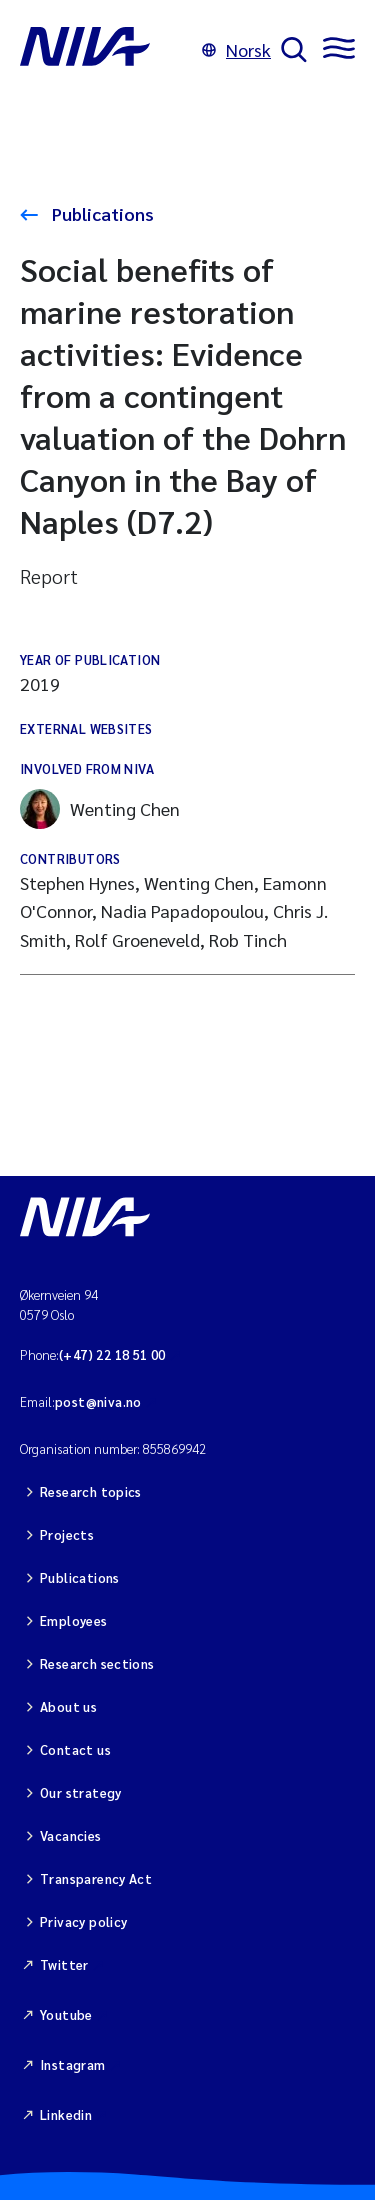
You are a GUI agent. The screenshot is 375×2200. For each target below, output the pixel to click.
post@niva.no (98, 1401)
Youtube (66, 2014)
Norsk (236, 49)
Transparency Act (96, 1878)
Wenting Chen (100, 809)
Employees (74, 1620)
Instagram (73, 2064)
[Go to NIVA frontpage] (106, 50)
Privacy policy (83, 1921)
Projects (67, 1534)
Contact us (75, 1749)
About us (68, 1706)
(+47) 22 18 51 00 (112, 1354)
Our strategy (81, 1792)
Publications (101, 213)
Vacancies (71, 1835)
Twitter (64, 1964)
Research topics (91, 1491)
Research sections (97, 1663)
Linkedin (66, 2114)
